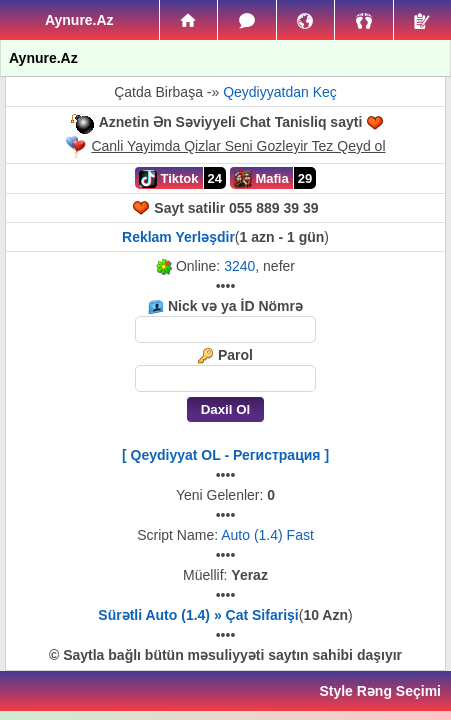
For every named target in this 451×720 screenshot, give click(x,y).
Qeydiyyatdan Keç (280, 92)
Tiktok (169, 179)
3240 (239, 266)
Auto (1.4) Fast (267, 535)
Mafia (261, 179)
